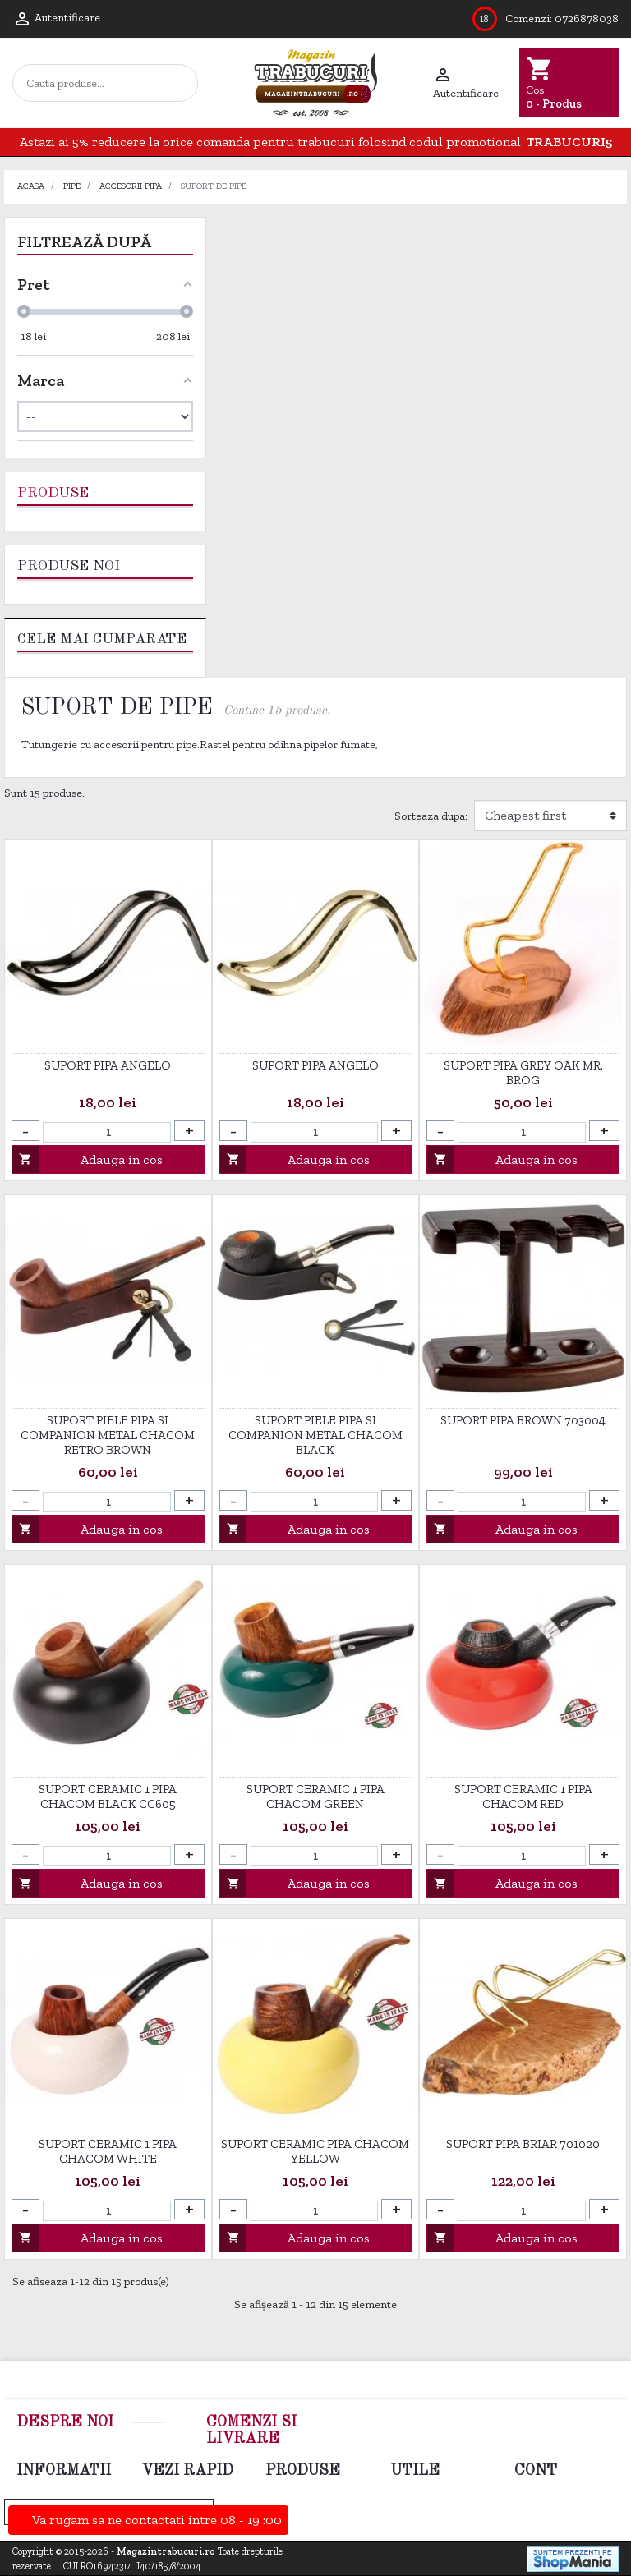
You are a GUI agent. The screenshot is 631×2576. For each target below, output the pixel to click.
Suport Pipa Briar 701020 (523, 2144)
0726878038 (587, 18)
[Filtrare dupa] (550, 815)
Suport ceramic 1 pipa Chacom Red (523, 1796)
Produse (53, 493)
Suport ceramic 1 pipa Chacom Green (315, 1796)
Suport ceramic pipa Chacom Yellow (315, 2151)
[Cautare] (108, 83)
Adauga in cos (87, 1159)
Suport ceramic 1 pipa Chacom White (108, 2151)
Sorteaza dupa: (430, 816)
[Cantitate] (107, 1132)
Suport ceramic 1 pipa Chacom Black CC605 (108, 1796)
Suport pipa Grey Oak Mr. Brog (523, 1073)
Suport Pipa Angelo (107, 1065)
